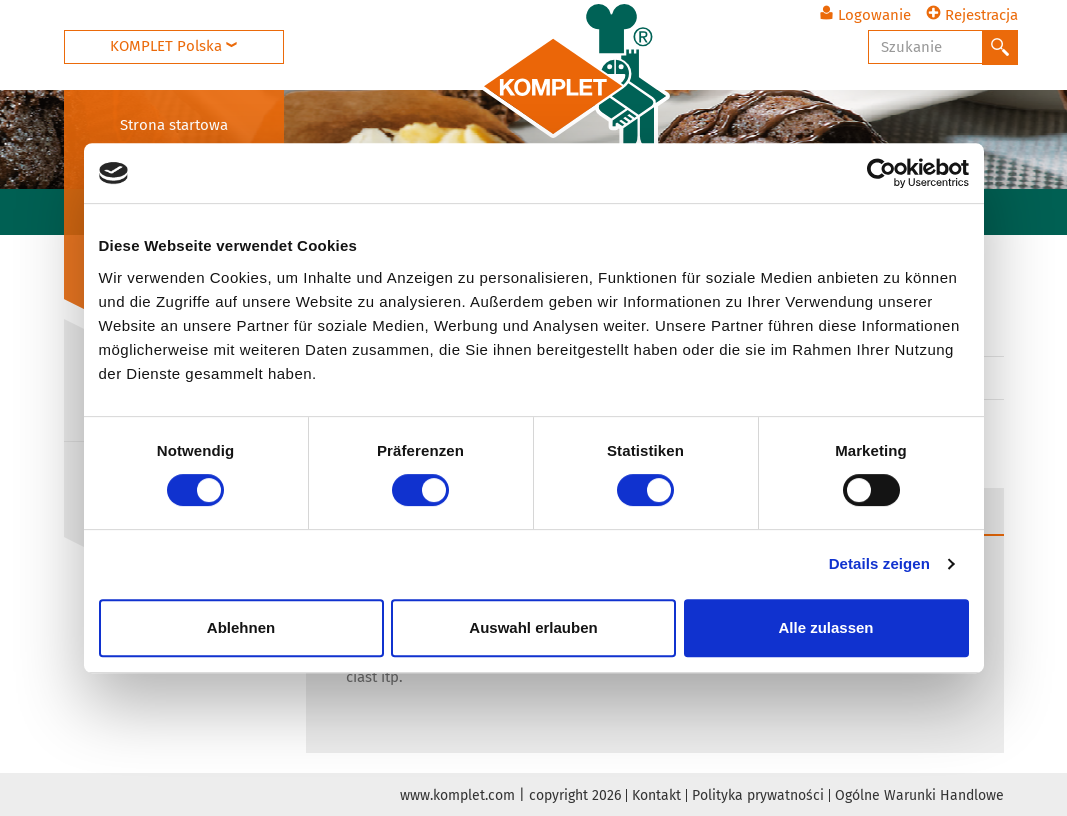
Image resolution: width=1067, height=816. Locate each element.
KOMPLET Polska (173, 46)
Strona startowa (174, 125)
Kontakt (656, 795)
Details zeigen (879, 563)
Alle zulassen (825, 627)
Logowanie (865, 15)
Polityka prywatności (758, 795)
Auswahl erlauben (533, 627)
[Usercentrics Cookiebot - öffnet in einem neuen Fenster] (881, 173)
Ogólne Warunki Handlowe (919, 795)
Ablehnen (241, 627)
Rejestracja (972, 15)
